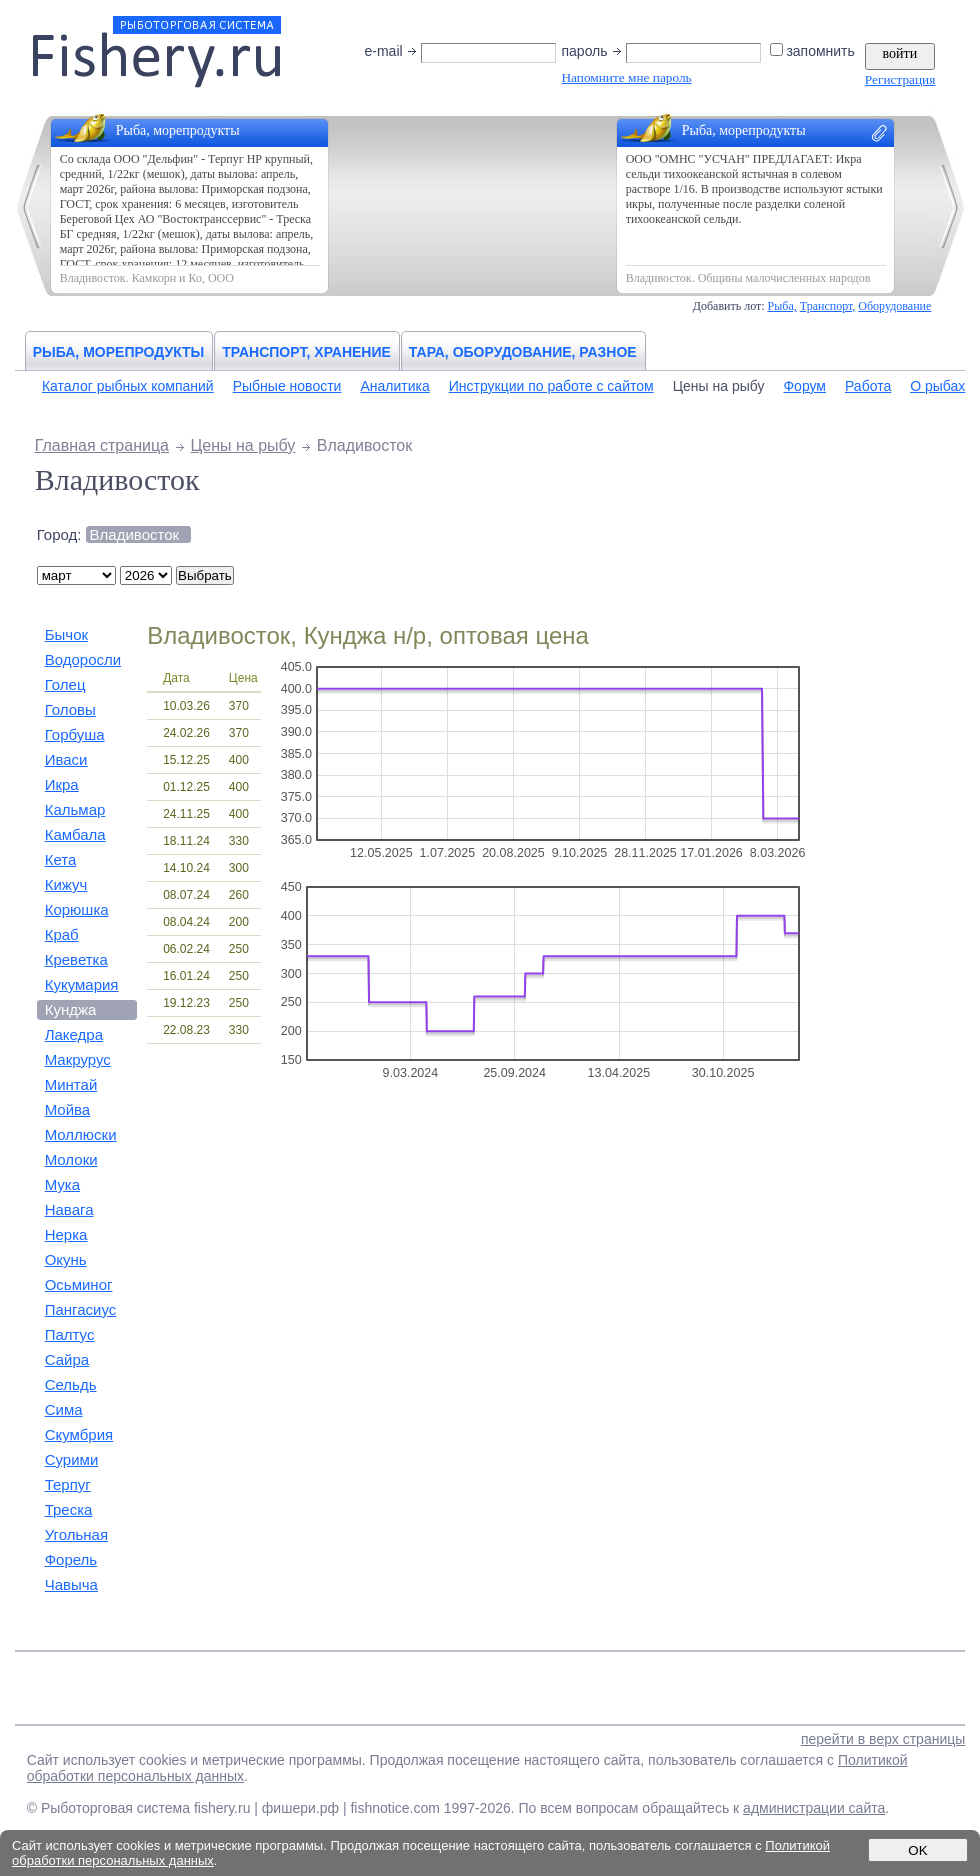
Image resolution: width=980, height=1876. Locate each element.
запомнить (813, 51)
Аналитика (394, 386)
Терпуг (68, 1484)
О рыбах (937, 386)
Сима (64, 1409)
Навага (69, 1209)
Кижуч (66, 884)
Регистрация (900, 79)
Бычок (66, 634)
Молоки (71, 1159)
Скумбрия (79, 1434)
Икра (62, 784)
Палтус (70, 1334)
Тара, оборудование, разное (523, 352)
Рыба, (782, 306)
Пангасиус (81, 1309)
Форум (804, 386)
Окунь (66, 1259)
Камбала (75, 834)
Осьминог (79, 1284)
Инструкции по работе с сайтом (551, 386)
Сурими (72, 1459)
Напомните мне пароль (626, 77)
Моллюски (81, 1134)
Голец (65, 684)
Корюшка (77, 909)
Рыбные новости (287, 386)
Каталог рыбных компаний (128, 386)
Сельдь (71, 1384)
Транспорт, (828, 306)
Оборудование (894, 306)
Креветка (76, 959)
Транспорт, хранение (306, 352)
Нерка (66, 1234)
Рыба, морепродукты (119, 352)
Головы (70, 709)
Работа (868, 386)
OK (917, 1850)
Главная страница (102, 445)
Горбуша (75, 734)
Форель (71, 1559)
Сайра (67, 1359)
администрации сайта (814, 1808)
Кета (61, 859)
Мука (62, 1184)
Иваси (66, 759)
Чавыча (71, 1584)
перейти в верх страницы (883, 1739)
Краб (62, 934)
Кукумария (82, 984)
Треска (69, 1509)
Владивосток (134, 534)
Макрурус (78, 1059)
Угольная (76, 1534)
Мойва (68, 1109)
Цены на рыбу (719, 386)
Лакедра (74, 1034)
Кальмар (75, 809)
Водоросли (83, 659)
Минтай (71, 1084)
